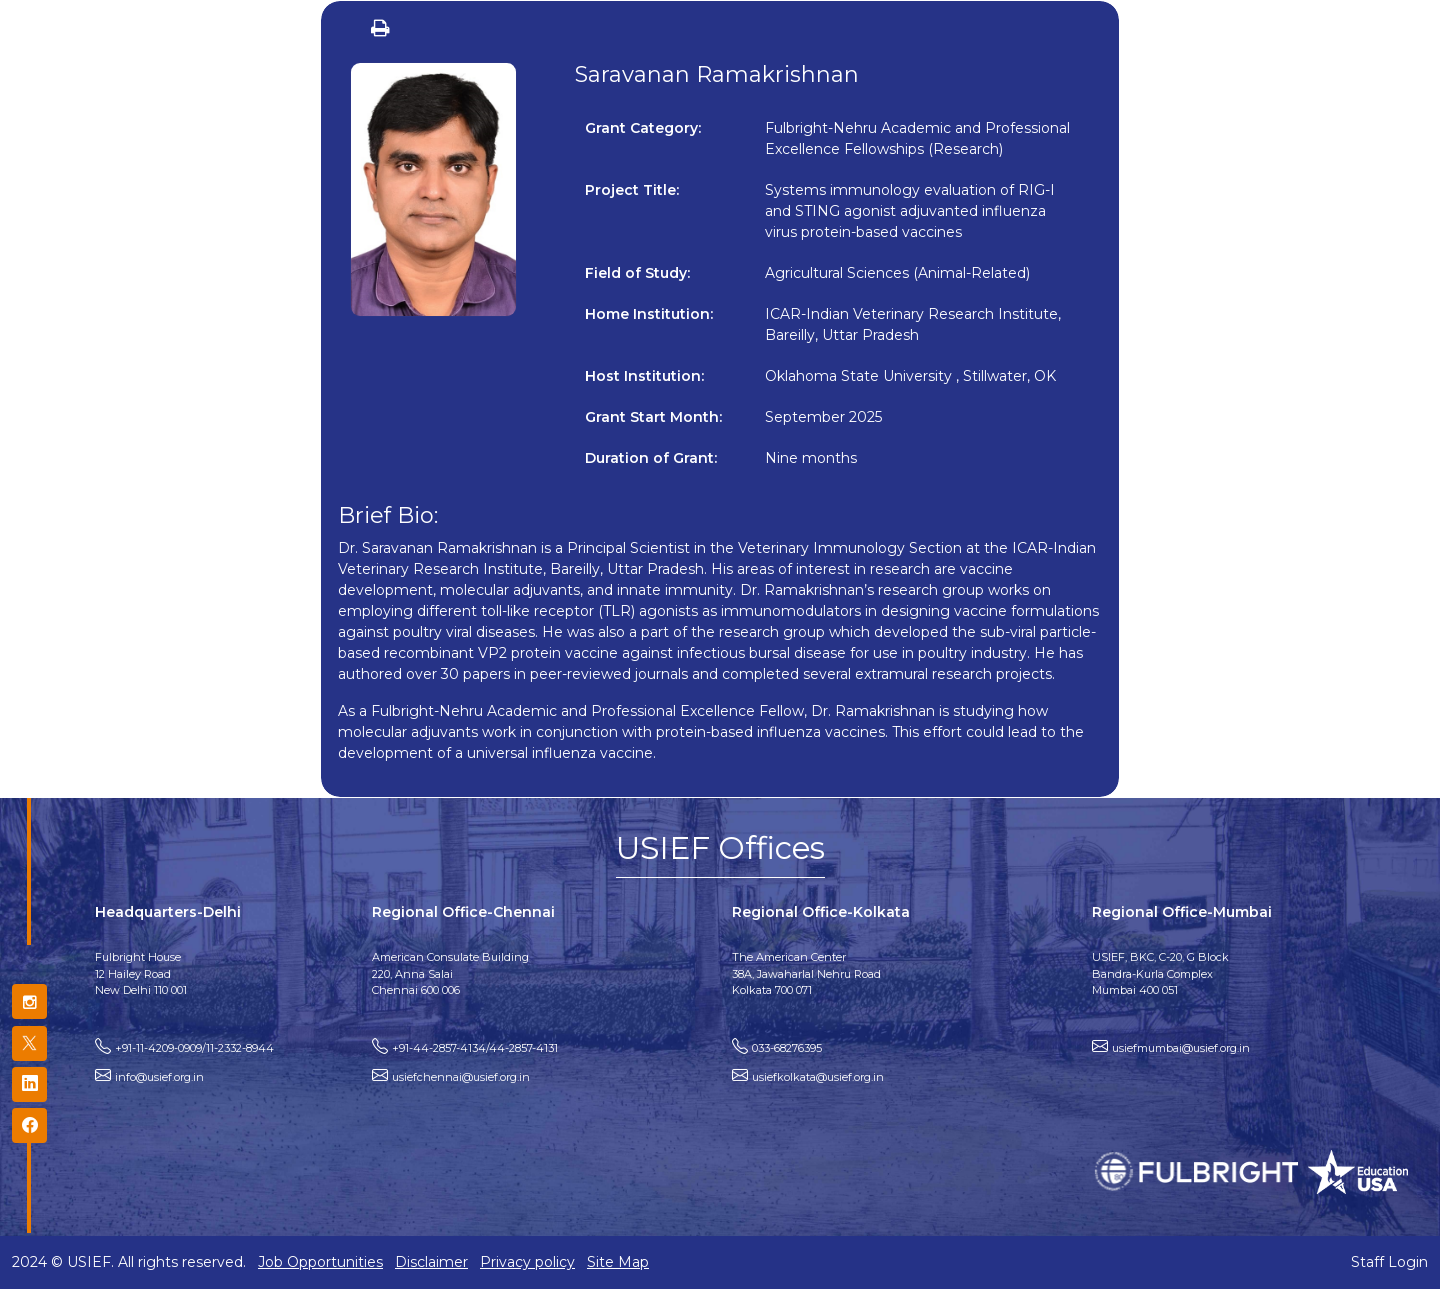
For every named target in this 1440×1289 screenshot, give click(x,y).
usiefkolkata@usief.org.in (818, 1077)
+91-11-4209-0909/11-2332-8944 (194, 1048)
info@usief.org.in (159, 1077)
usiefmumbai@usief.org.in (1181, 1048)
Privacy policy (527, 1262)
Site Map (618, 1262)
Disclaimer (431, 1262)
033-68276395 (787, 1048)
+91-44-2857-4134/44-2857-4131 (475, 1048)
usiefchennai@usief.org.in (461, 1077)
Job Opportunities (320, 1262)
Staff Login (1389, 1262)
